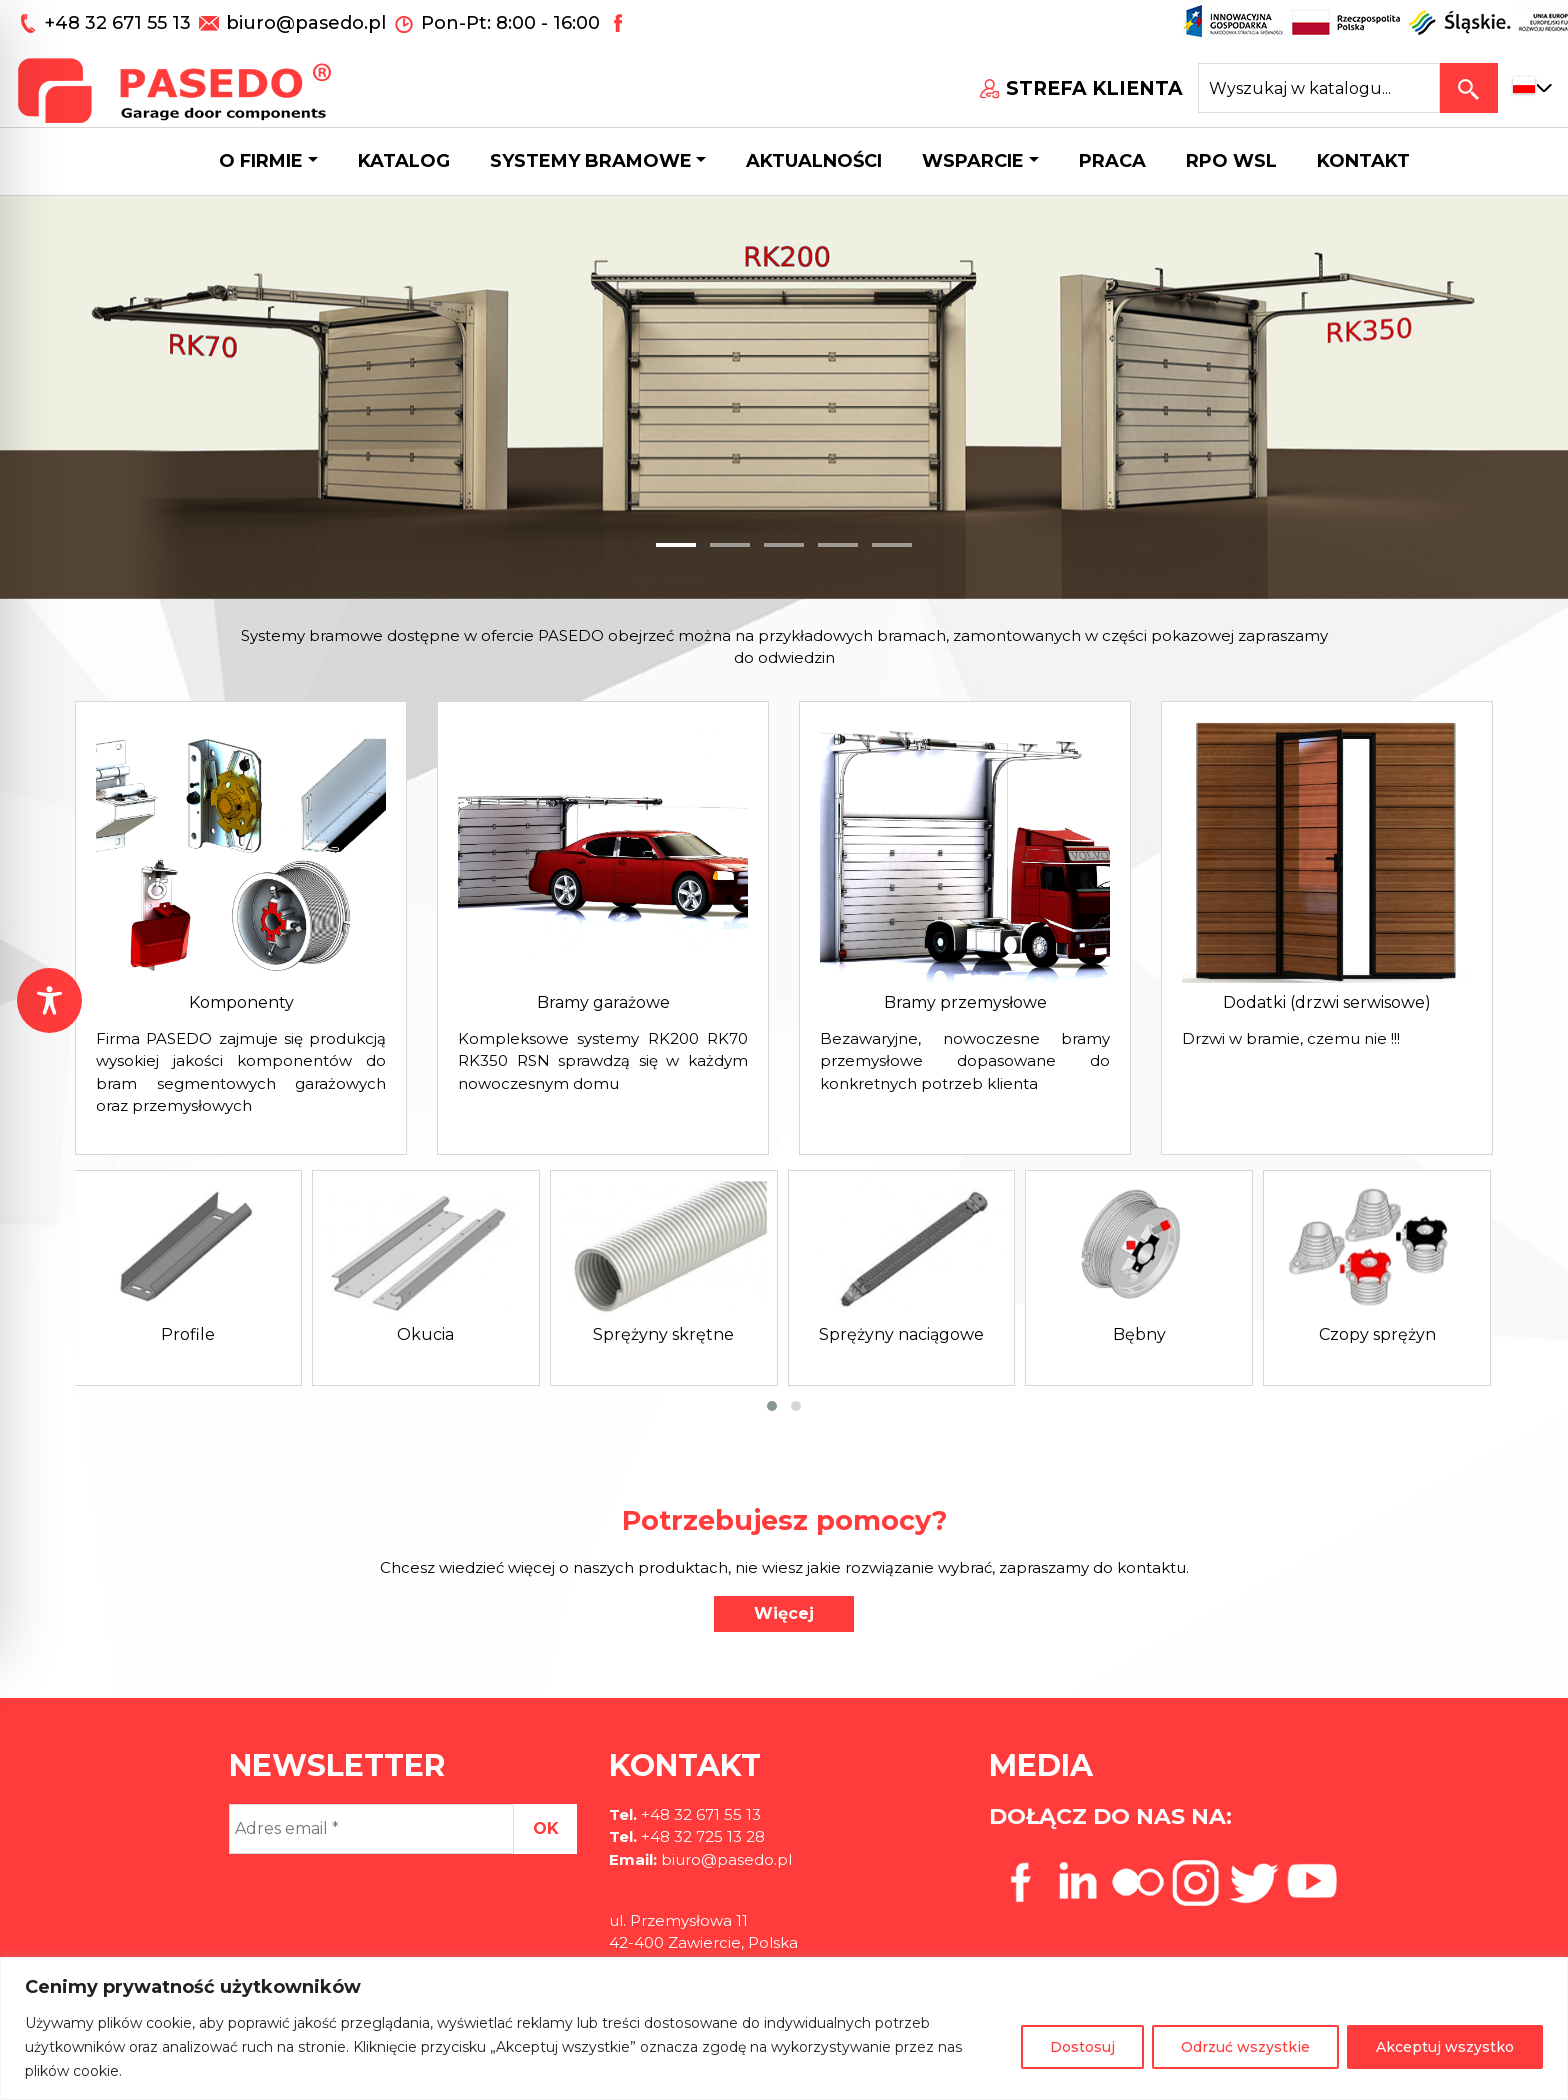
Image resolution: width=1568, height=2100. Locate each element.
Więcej (784, 1613)
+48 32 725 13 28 (701, 1836)
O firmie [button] (261, 161)
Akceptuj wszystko (1445, 2047)
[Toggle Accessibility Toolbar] (49, 1000)
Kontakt (1363, 161)
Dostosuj (1082, 2047)
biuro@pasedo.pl (306, 23)
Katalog (404, 161)
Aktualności (814, 161)
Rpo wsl (1231, 161)
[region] (784, 2028)
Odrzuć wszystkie (1245, 2047)
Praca (1112, 161)
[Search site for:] (1319, 88)
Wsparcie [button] (973, 161)
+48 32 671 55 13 (120, 23)
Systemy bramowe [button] (591, 161)
